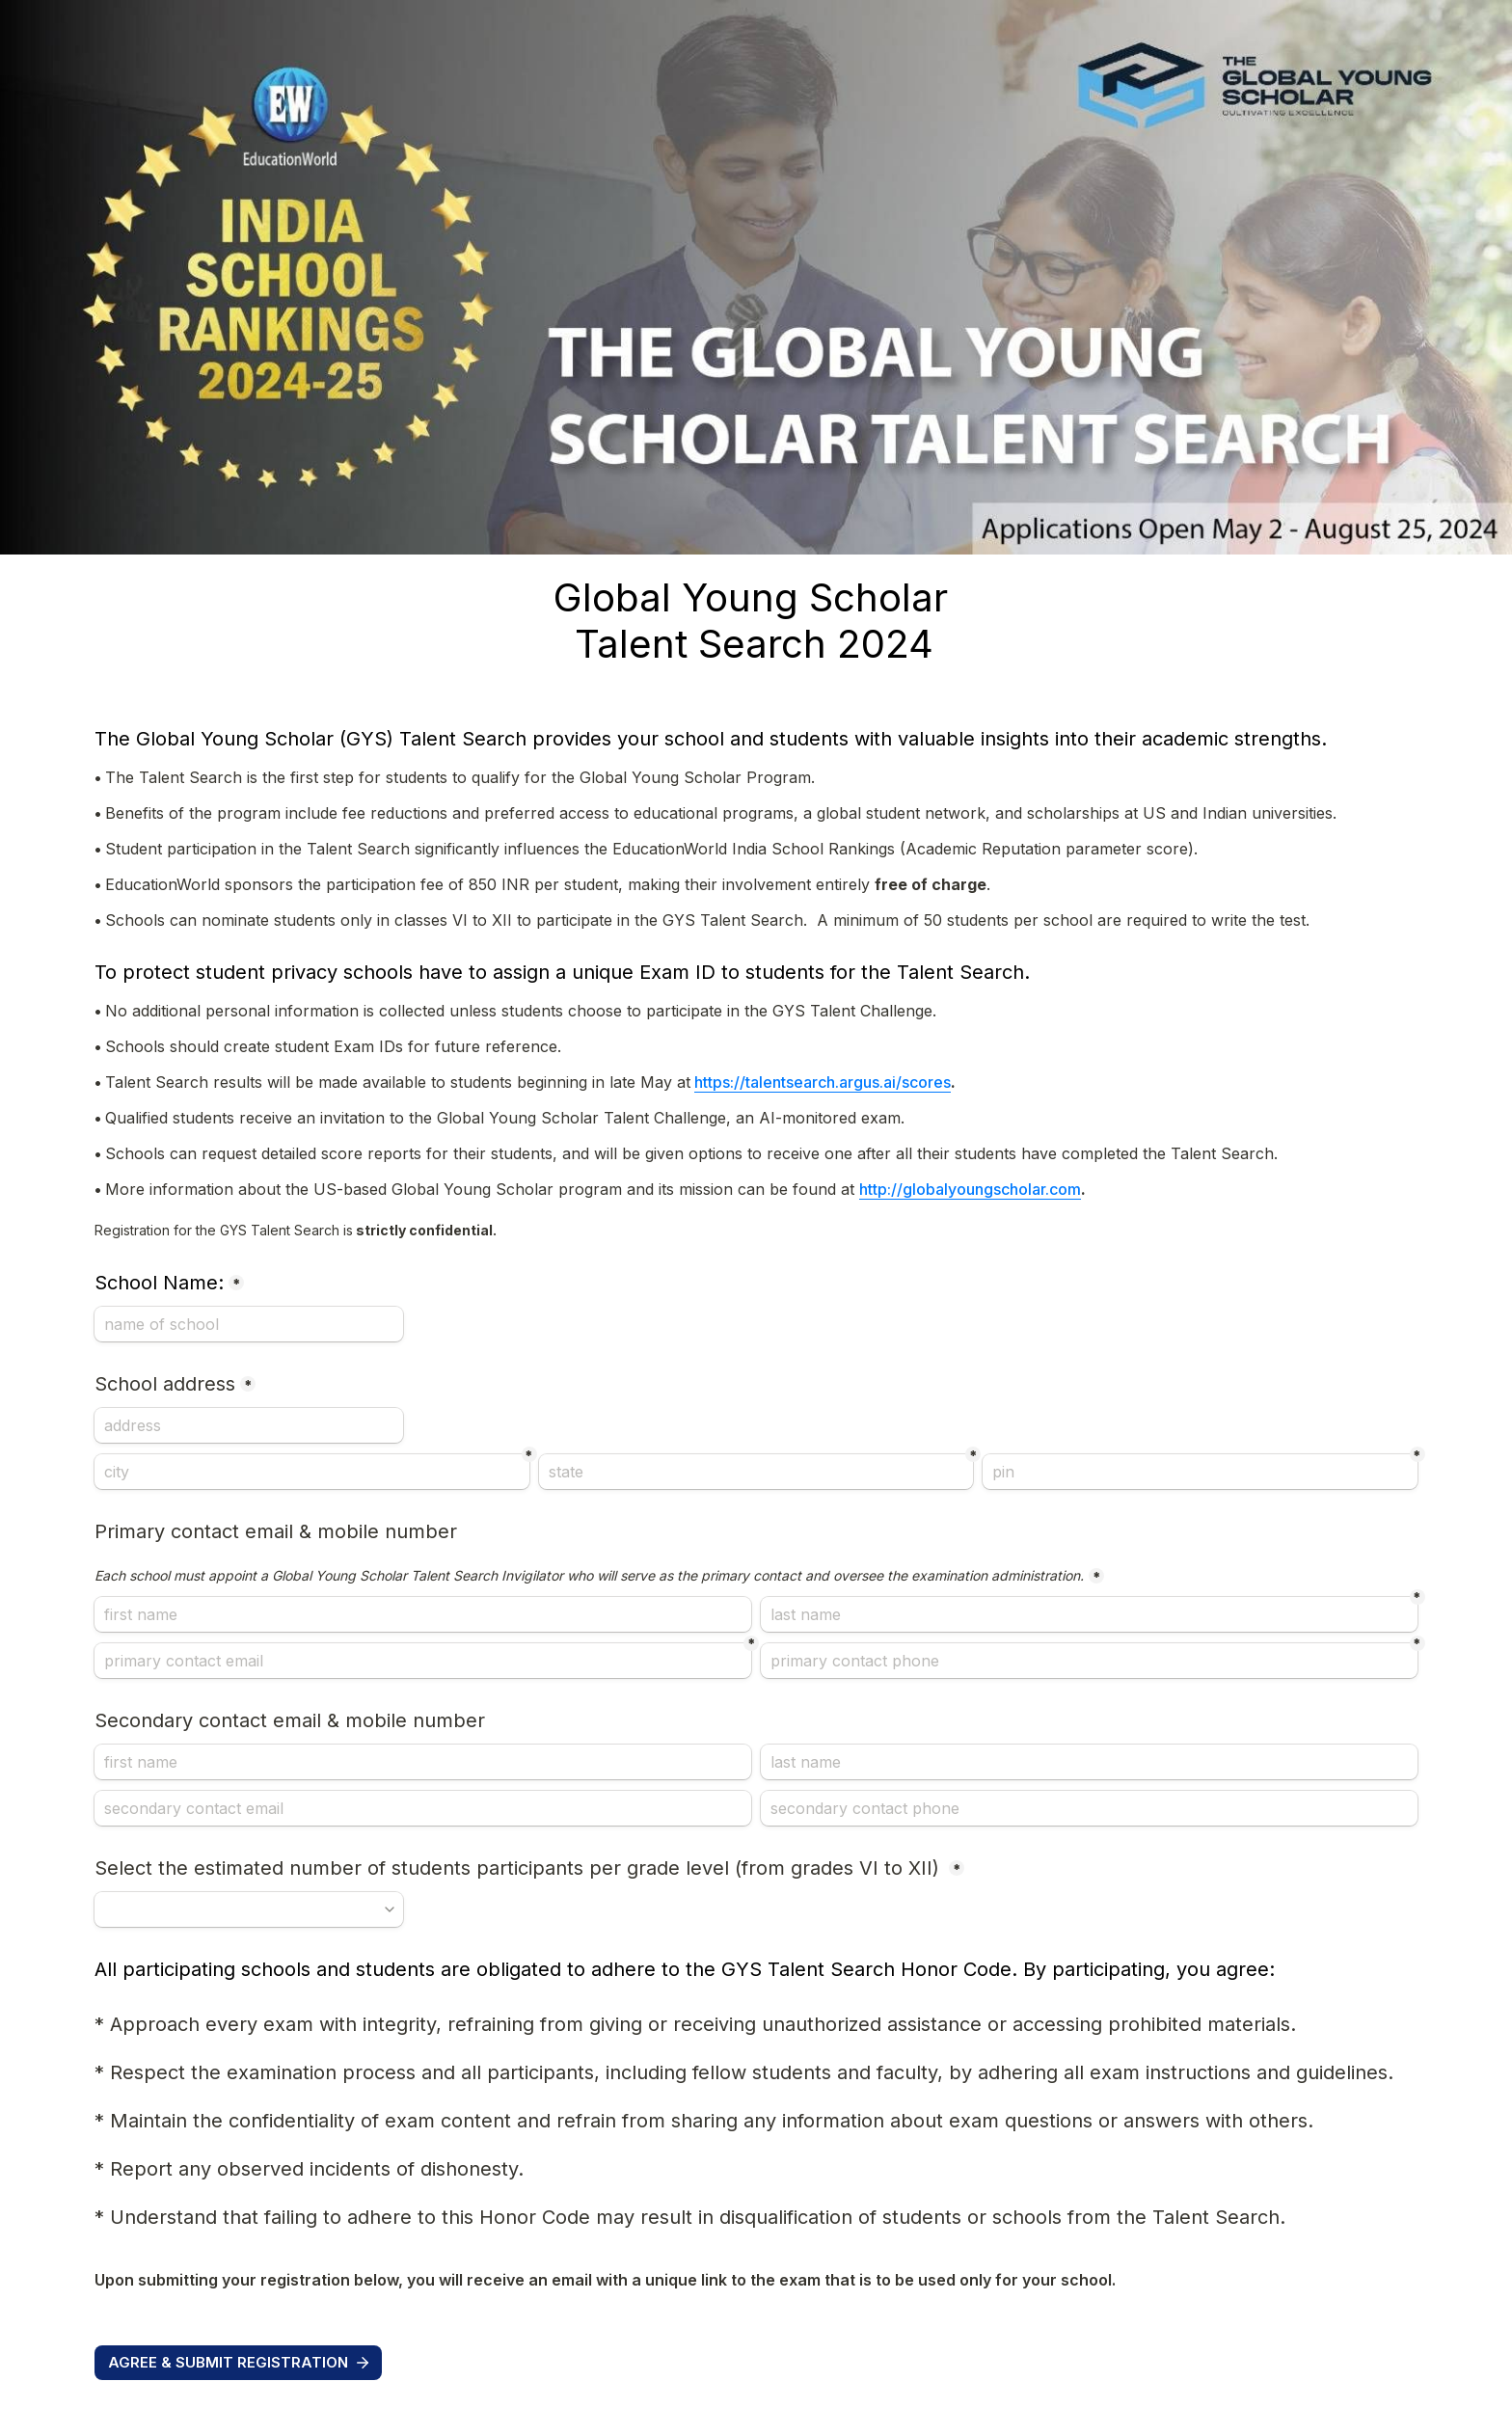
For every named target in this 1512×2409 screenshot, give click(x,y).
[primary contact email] (422, 1660)
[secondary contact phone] (1089, 1808)
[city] (311, 1471)
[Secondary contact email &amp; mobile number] (422, 1762)
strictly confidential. (297, 1230)
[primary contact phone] (1089, 1660)
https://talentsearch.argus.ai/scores (822, 1082)
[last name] (1089, 1614)
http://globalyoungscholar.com (970, 1189)
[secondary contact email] (422, 1808)
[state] (756, 1471)
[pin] (1200, 1471)
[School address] (248, 1425)
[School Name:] (248, 1324)
